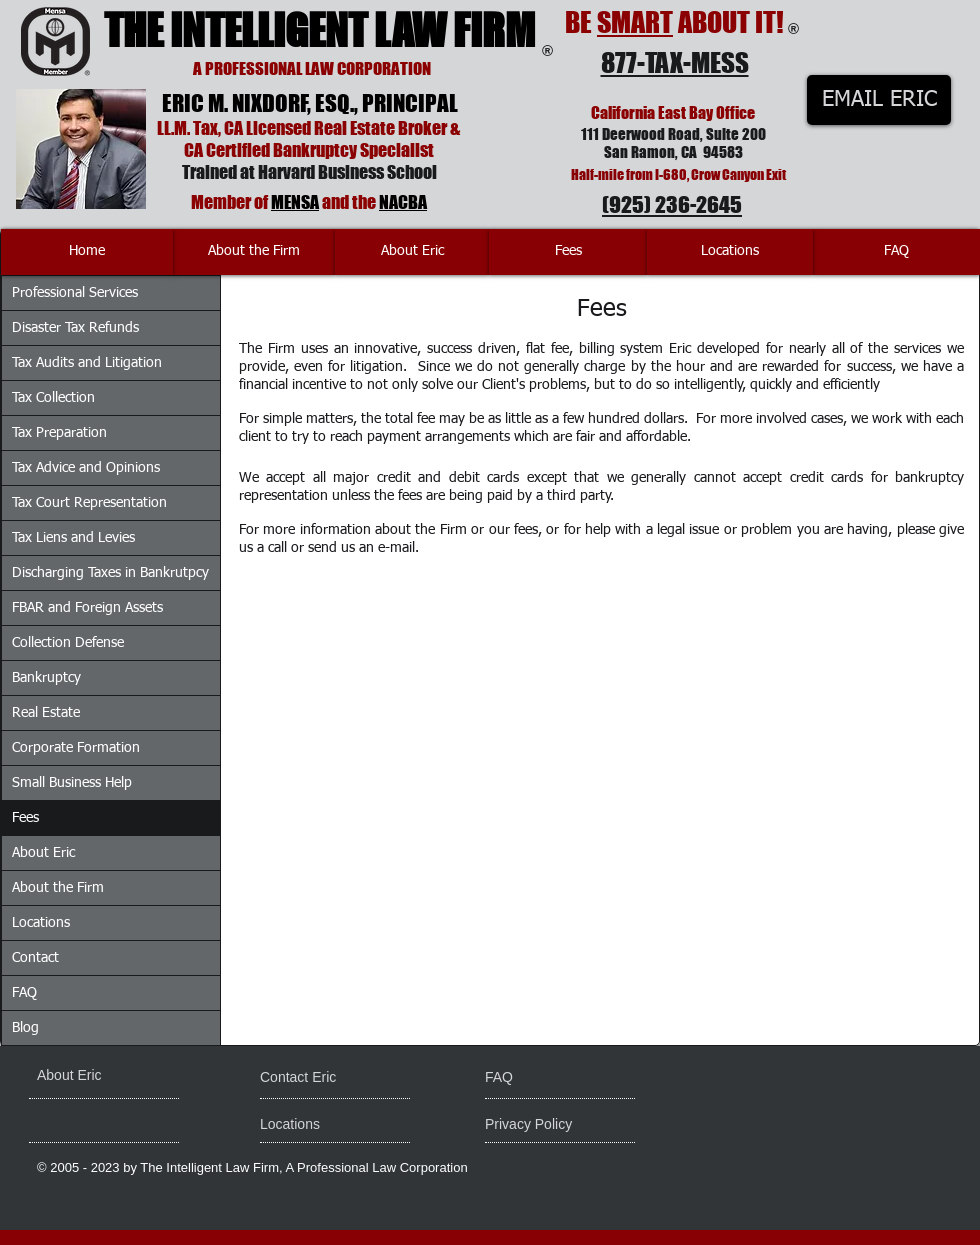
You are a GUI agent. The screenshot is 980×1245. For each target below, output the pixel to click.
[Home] (87, 252)
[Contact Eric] (312, 1078)
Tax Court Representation (89, 503)
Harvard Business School (347, 172)
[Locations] (730, 252)
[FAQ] (896, 252)
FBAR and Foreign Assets (87, 608)
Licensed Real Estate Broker (346, 128)
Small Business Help (72, 783)
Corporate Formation (76, 748)
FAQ (24, 993)
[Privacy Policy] (561, 1125)
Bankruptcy (46, 678)
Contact (35, 958)
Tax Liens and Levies (73, 538)
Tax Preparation (59, 433)
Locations (41, 923)
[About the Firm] (254, 252)
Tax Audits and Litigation (87, 363)
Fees (25, 818)
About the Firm (58, 888)
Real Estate (46, 713)
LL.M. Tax (187, 128)
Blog (25, 1028)
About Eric (43, 853)
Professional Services (75, 293)
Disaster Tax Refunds (75, 328)
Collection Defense (68, 643)
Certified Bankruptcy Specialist (320, 150)
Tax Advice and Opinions (86, 468)
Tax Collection (53, 398)
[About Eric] (412, 252)
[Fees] (568, 252)
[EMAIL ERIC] (879, 100)
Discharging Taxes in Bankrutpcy (110, 573)
